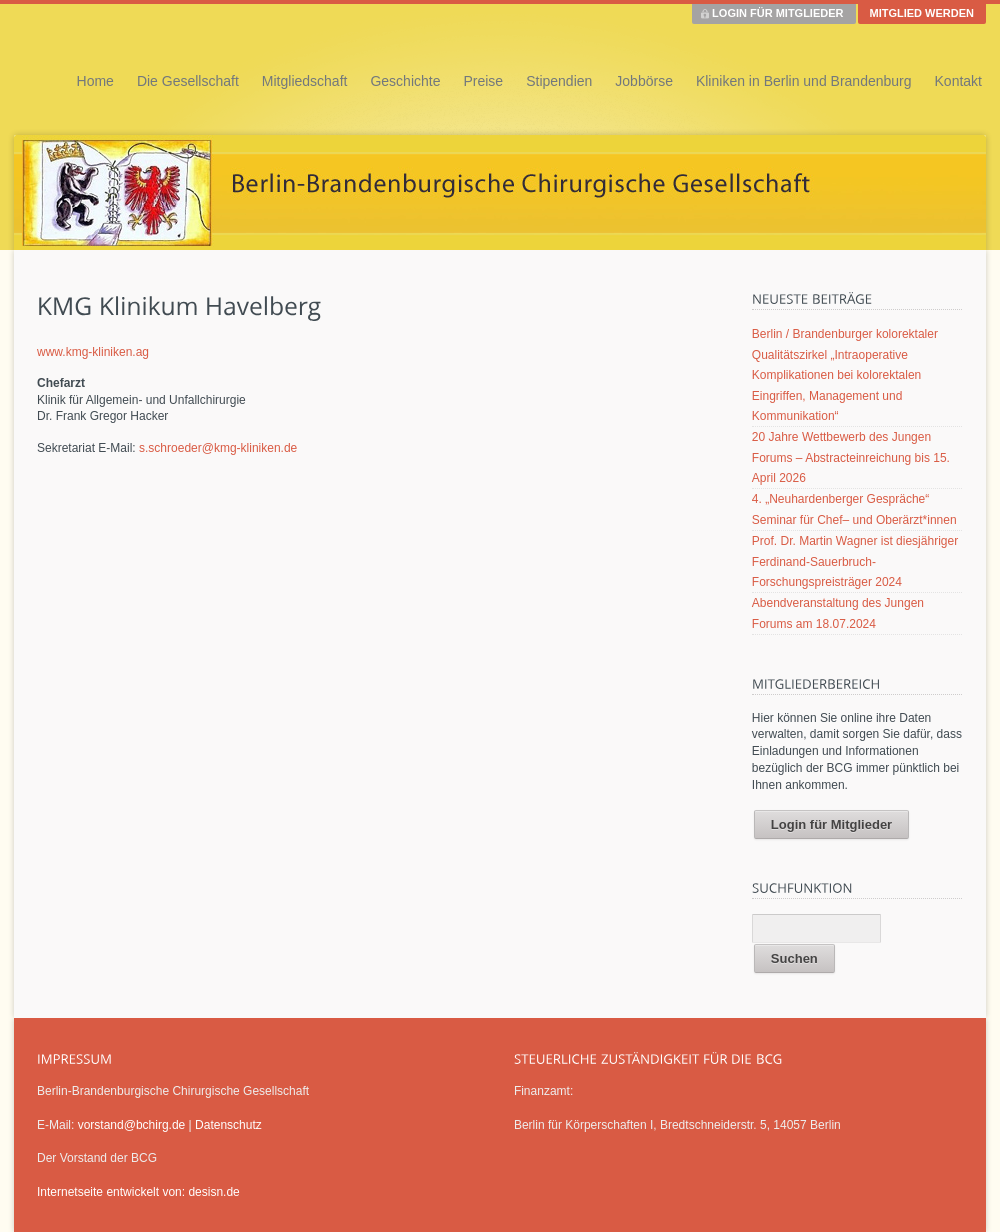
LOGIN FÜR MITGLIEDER (777, 13)
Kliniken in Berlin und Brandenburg (804, 81)
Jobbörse (644, 81)
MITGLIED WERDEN (922, 13)
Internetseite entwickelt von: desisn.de (138, 1192)
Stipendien (559, 81)
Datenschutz (228, 1125)
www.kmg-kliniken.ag (93, 352)
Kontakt (958, 81)
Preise (483, 81)
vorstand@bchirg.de (132, 1125)
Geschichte (405, 81)
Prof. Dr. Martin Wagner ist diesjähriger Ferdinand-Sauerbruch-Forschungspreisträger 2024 (855, 561)
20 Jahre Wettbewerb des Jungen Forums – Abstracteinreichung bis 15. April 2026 (851, 457)
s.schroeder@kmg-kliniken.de (218, 448)
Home (95, 81)
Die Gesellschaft (188, 81)
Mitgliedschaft (305, 81)
